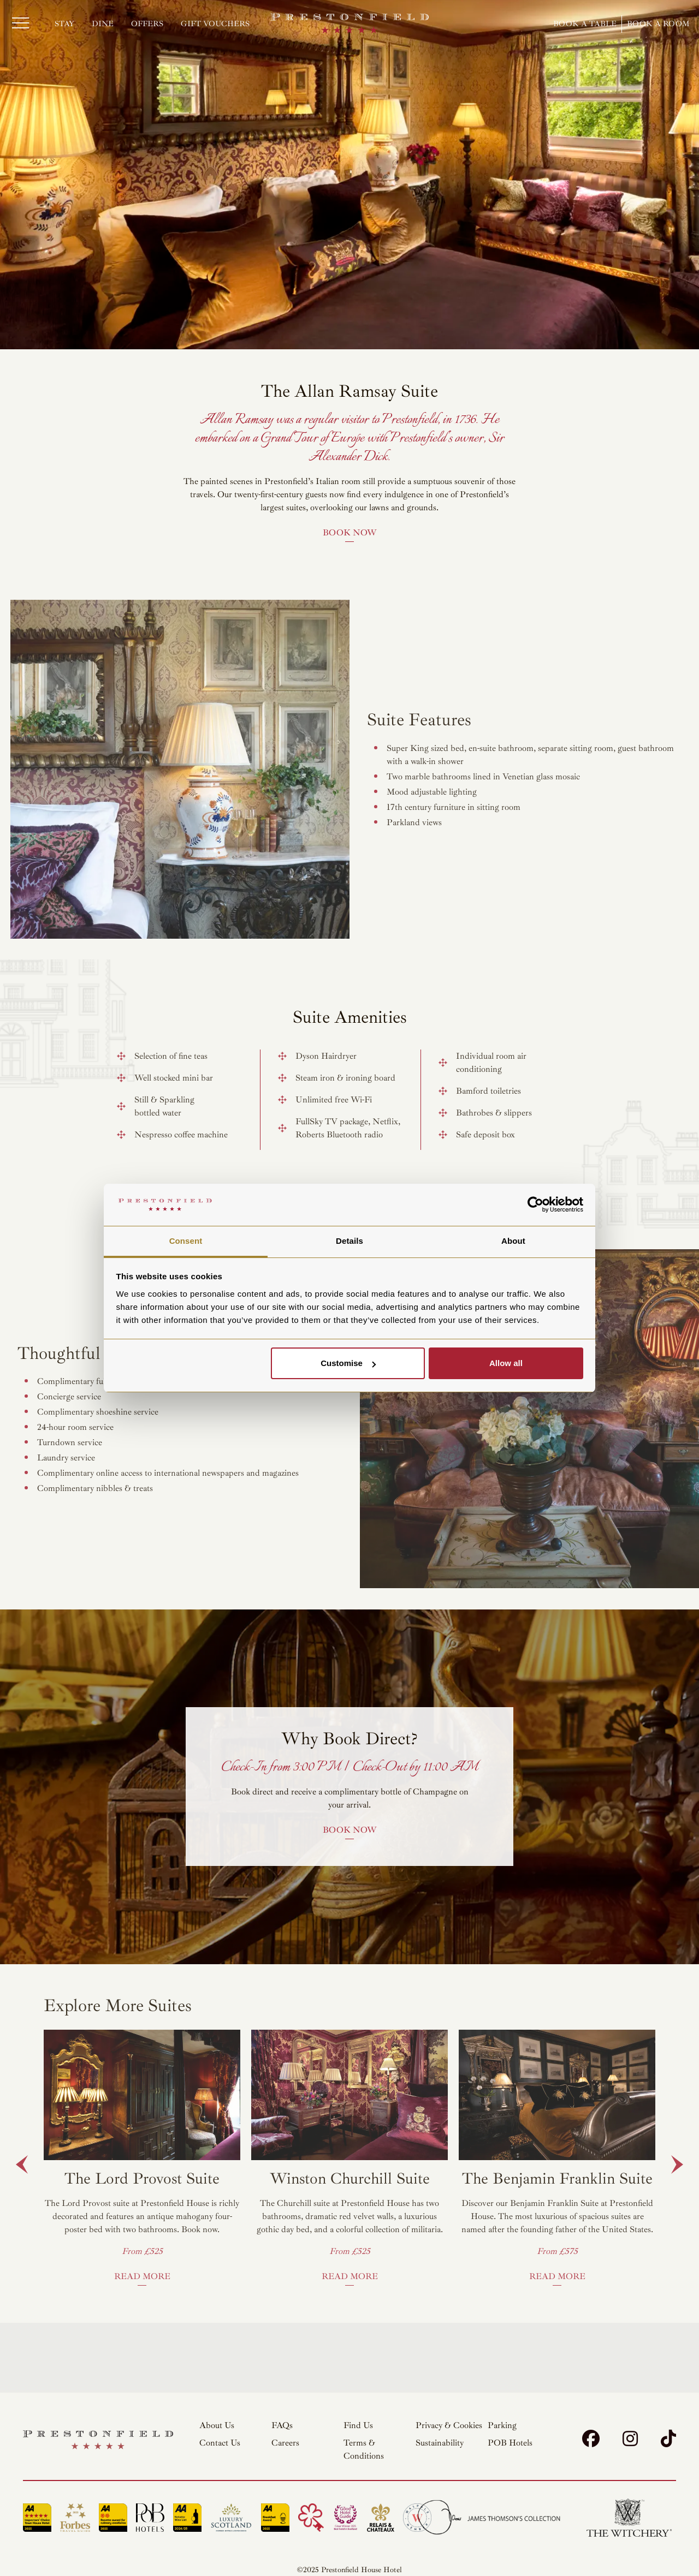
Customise (348, 1363)
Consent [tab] (186, 1240)
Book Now (350, 532)
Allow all (506, 1363)
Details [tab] (349, 1240)
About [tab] (513, 1240)
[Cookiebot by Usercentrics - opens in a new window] (535, 1205)
